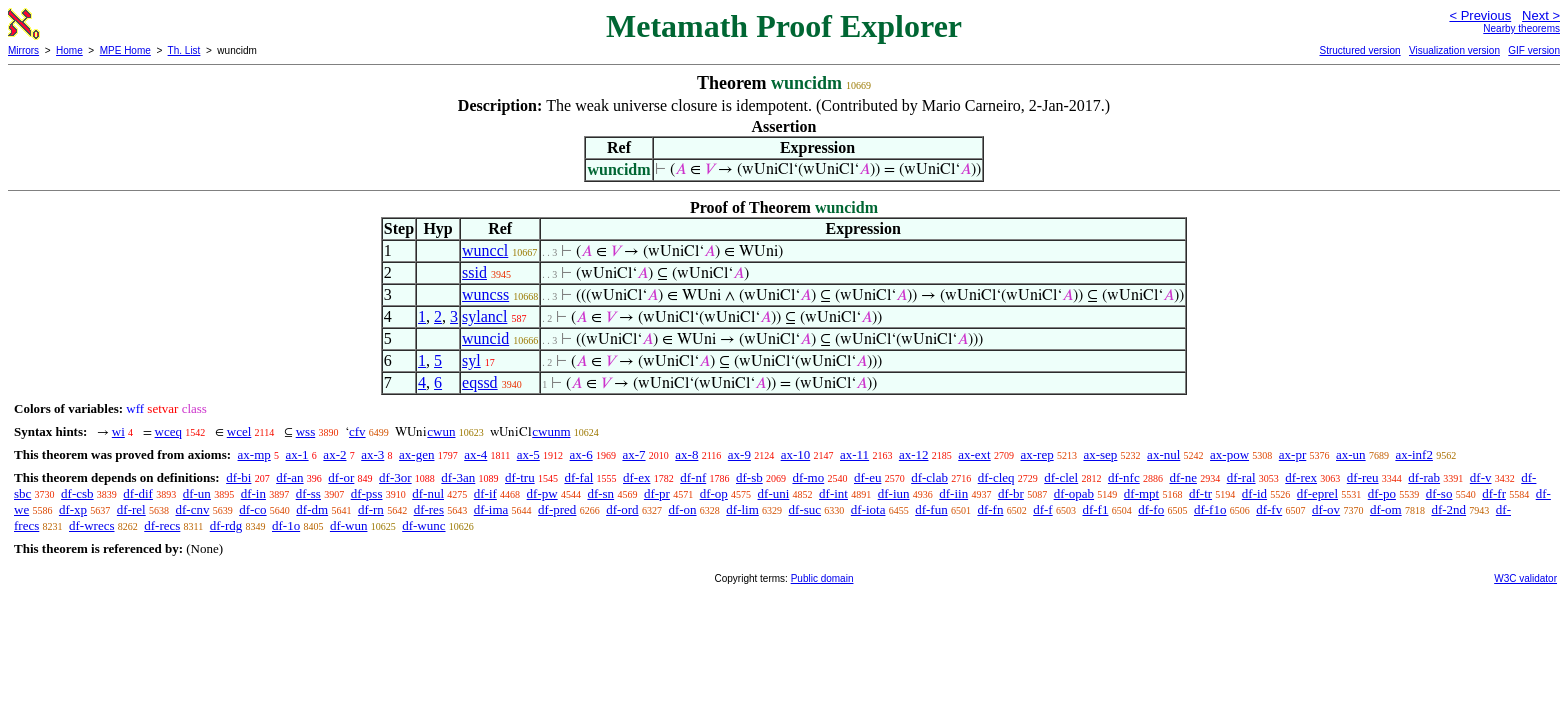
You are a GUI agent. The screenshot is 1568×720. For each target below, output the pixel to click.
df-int (833, 493)
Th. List (184, 50)
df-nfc (1124, 477)
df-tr (1200, 493)
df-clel (1061, 477)
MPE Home (125, 50)
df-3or (395, 477)
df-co (252, 509)
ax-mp (254, 454)
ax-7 (633, 454)
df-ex (636, 477)
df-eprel (1317, 493)
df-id (1254, 493)
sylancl (484, 316)
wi (118, 431)
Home (69, 50)
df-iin (953, 493)
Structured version (1359, 50)
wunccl (485, 250)
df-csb (77, 493)
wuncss (485, 294)
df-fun (931, 509)
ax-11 (854, 454)
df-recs (162, 525)
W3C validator (1525, 578)
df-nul (428, 493)
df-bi (238, 477)
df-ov (1326, 509)
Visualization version (1454, 50)
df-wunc (423, 525)
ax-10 (796, 454)
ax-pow (1229, 454)
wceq (168, 431)
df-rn (371, 509)
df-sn (600, 493)
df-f (1043, 509)
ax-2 (334, 454)
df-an (289, 477)
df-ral (1241, 477)
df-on (682, 509)
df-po (1382, 493)
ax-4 (475, 454)
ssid (474, 272)
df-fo (1151, 509)
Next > (1541, 15)
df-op (714, 493)
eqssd (480, 382)
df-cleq (996, 477)
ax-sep (1100, 454)
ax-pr (1292, 454)
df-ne (1182, 477)
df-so (1439, 493)
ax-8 (686, 454)
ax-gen (416, 454)
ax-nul (1163, 454)
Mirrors (23, 50)
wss (306, 431)
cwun (441, 431)
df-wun (349, 525)
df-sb (749, 477)
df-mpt (1141, 493)
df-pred (557, 509)
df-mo (808, 477)
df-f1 (1095, 509)
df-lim (742, 509)
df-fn (990, 509)
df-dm (312, 509)
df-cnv (192, 509)
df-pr (657, 493)
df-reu (1363, 477)
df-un (197, 493)
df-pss (367, 493)
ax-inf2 (1414, 454)
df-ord (622, 509)
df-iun (894, 493)
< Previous (1480, 15)
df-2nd (1448, 509)
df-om (1386, 509)
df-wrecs (91, 525)
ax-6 (581, 454)
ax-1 (297, 454)
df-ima (491, 509)
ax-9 (739, 454)
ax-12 (914, 454)
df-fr (1494, 493)
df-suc (805, 509)
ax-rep (1036, 454)
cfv (357, 431)
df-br (1011, 493)
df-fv (1269, 509)
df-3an (458, 477)
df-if (485, 493)
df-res (429, 509)
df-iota (868, 509)
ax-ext (974, 454)
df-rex (1301, 477)
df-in (253, 493)
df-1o (286, 525)
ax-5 (528, 454)
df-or (341, 477)
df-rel (131, 509)
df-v (1481, 477)
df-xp (73, 509)
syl (471, 360)
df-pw (542, 493)
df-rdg (226, 525)
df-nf (693, 477)
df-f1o (1210, 509)
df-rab (1424, 477)
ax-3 (372, 454)
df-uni (774, 493)
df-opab (1074, 493)
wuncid (485, 338)
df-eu (867, 477)
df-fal (578, 477)
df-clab (929, 477)
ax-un (1351, 454)
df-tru (520, 477)
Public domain (822, 578)
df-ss (308, 493)
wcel (239, 431)
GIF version (1534, 50)
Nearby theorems (1521, 28)
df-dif (138, 493)
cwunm (551, 431)
